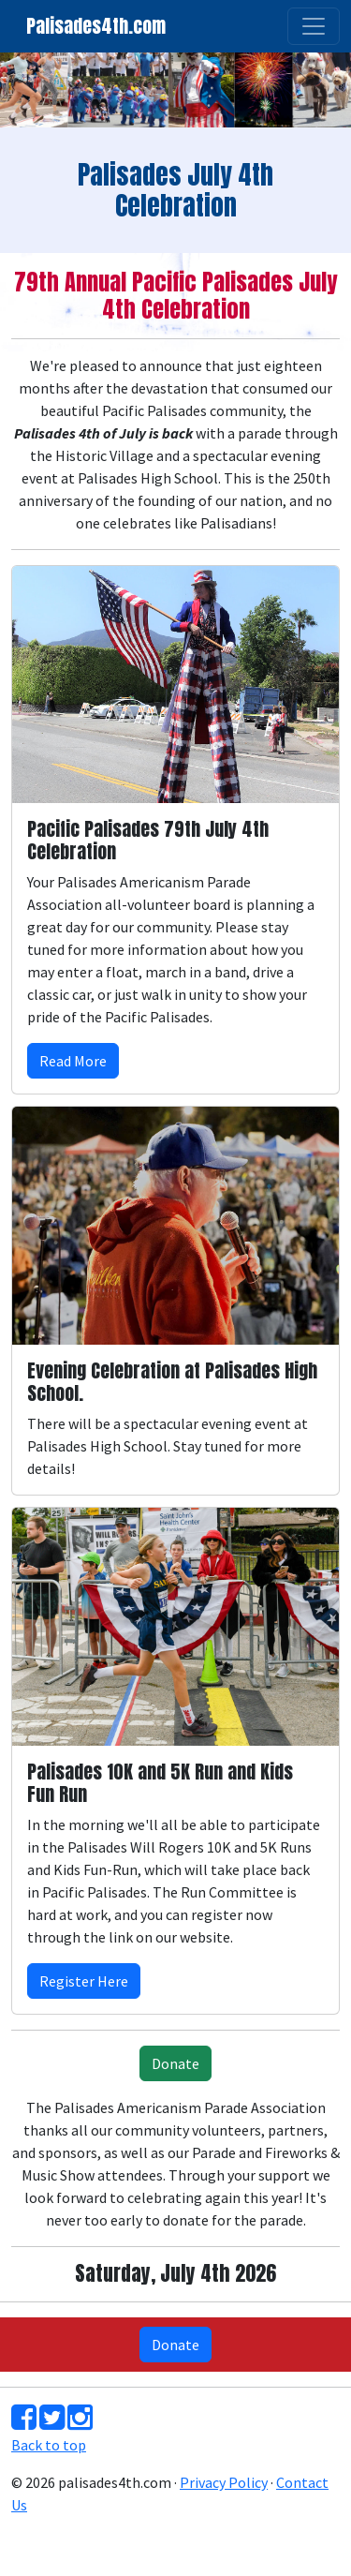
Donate (175, 2063)
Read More (73, 1060)
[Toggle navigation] (313, 26)
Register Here (83, 1981)
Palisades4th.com (96, 25)
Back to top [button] (48, 2444)
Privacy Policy (224, 2482)
